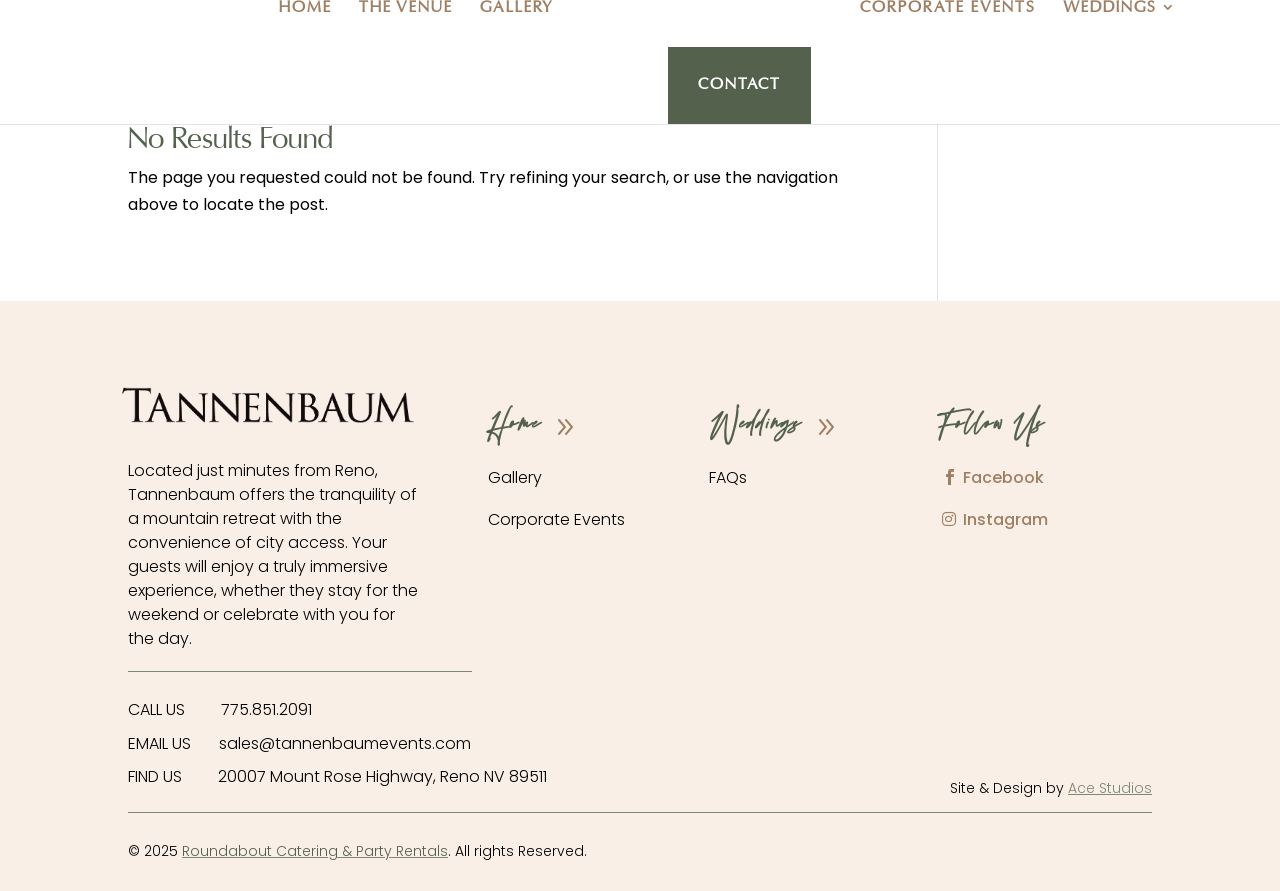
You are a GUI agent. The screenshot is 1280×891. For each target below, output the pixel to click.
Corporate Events (948, 8)
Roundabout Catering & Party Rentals (315, 851)
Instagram (1005, 519)
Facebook (1003, 477)
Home (305, 8)
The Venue (406, 8)
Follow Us (991, 426)
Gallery (517, 8)
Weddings (1110, 8)
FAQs (728, 477)
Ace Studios (1110, 788)
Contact (739, 85)
